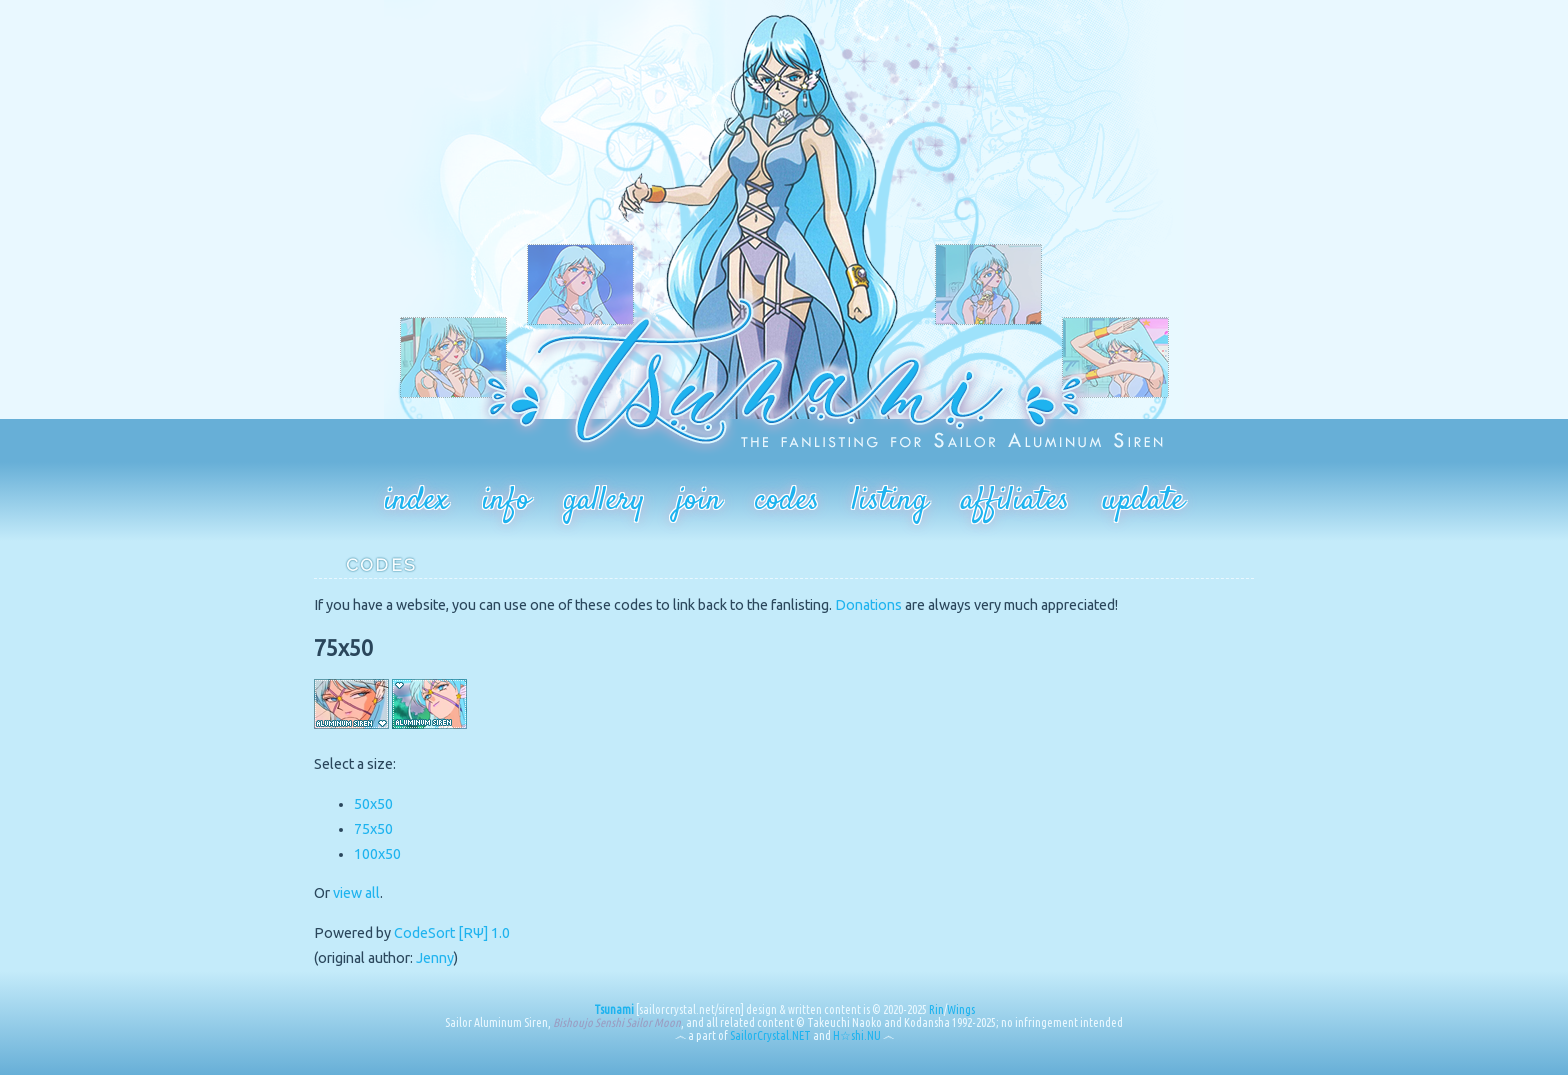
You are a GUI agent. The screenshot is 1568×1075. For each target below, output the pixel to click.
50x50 (373, 804)
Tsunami (614, 1009)
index (416, 501)
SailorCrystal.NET (770, 1035)
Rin (936, 1009)
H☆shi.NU (857, 1035)
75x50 (373, 829)
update (1143, 501)
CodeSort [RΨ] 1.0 (452, 933)
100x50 (377, 854)
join (699, 501)
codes (787, 501)
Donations (868, 605)
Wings (961, 1009)
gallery (603, 501)
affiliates (1015, 501)
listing (890, 501)
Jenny (435, 958)
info (506, 501)
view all (356, 893)
